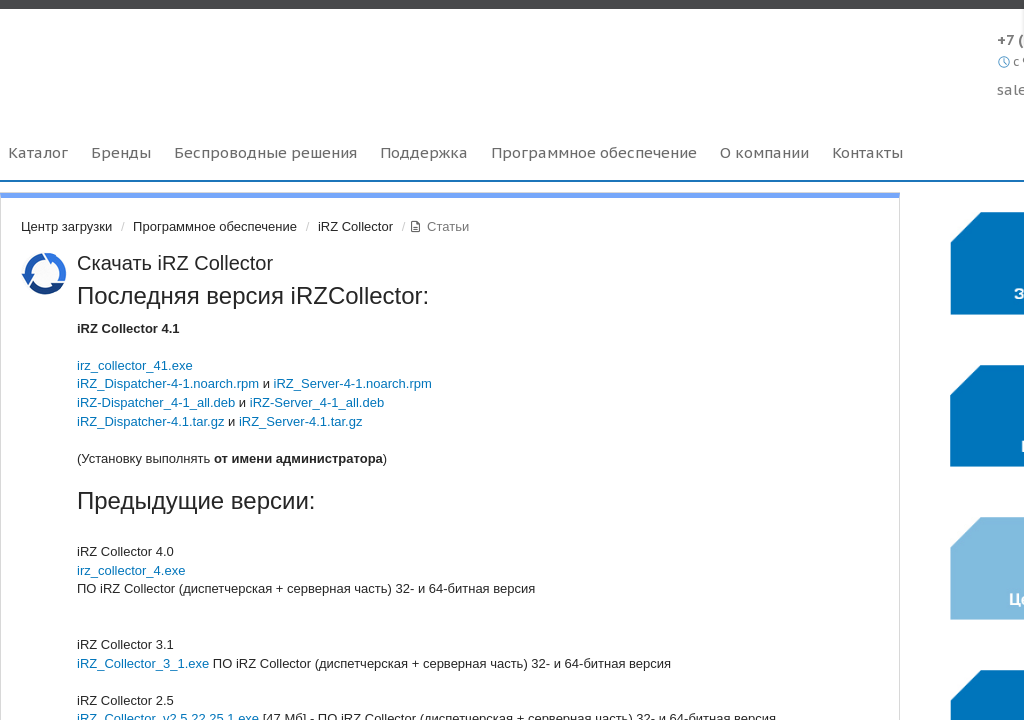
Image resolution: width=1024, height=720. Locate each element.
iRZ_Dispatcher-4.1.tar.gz (150, 421)
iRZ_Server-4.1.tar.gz (301, 421)
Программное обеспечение (215, 226)
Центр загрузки (66, 226)
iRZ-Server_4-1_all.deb (317, 402)
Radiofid (172, 59)
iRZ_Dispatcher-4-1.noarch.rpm (168, 383)
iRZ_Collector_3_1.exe (143, 663)
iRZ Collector (355, 226)
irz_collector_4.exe (131, 570)
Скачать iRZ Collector (175, 263)
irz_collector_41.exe (135, 365)
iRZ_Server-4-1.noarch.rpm (353, 383)
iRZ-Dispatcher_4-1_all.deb (156, 402)
